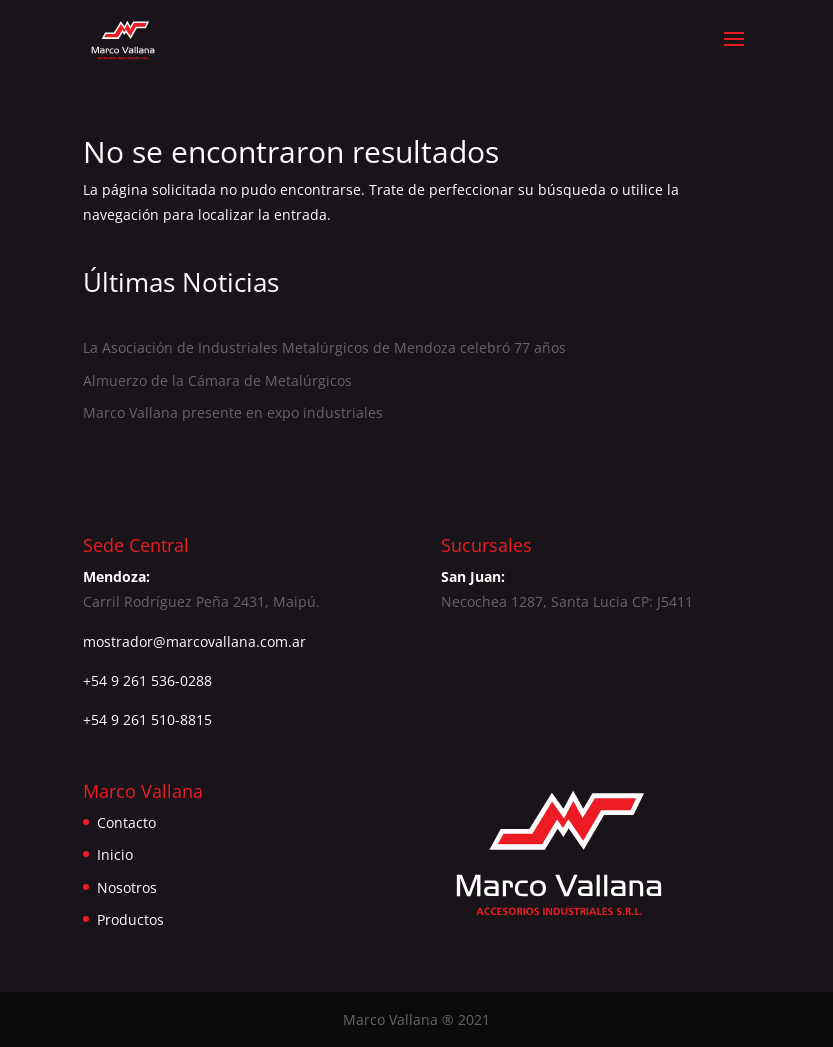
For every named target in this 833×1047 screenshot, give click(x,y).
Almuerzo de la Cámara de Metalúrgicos (217, 380)
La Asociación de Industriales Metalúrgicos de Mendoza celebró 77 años (324, 347)
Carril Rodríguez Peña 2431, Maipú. (201, 601)
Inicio (115, 854)
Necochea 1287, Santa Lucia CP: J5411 (567, 601)
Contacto (126, 822)
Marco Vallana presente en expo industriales (233, 412)
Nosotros (127, 887)
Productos (130, 919)
